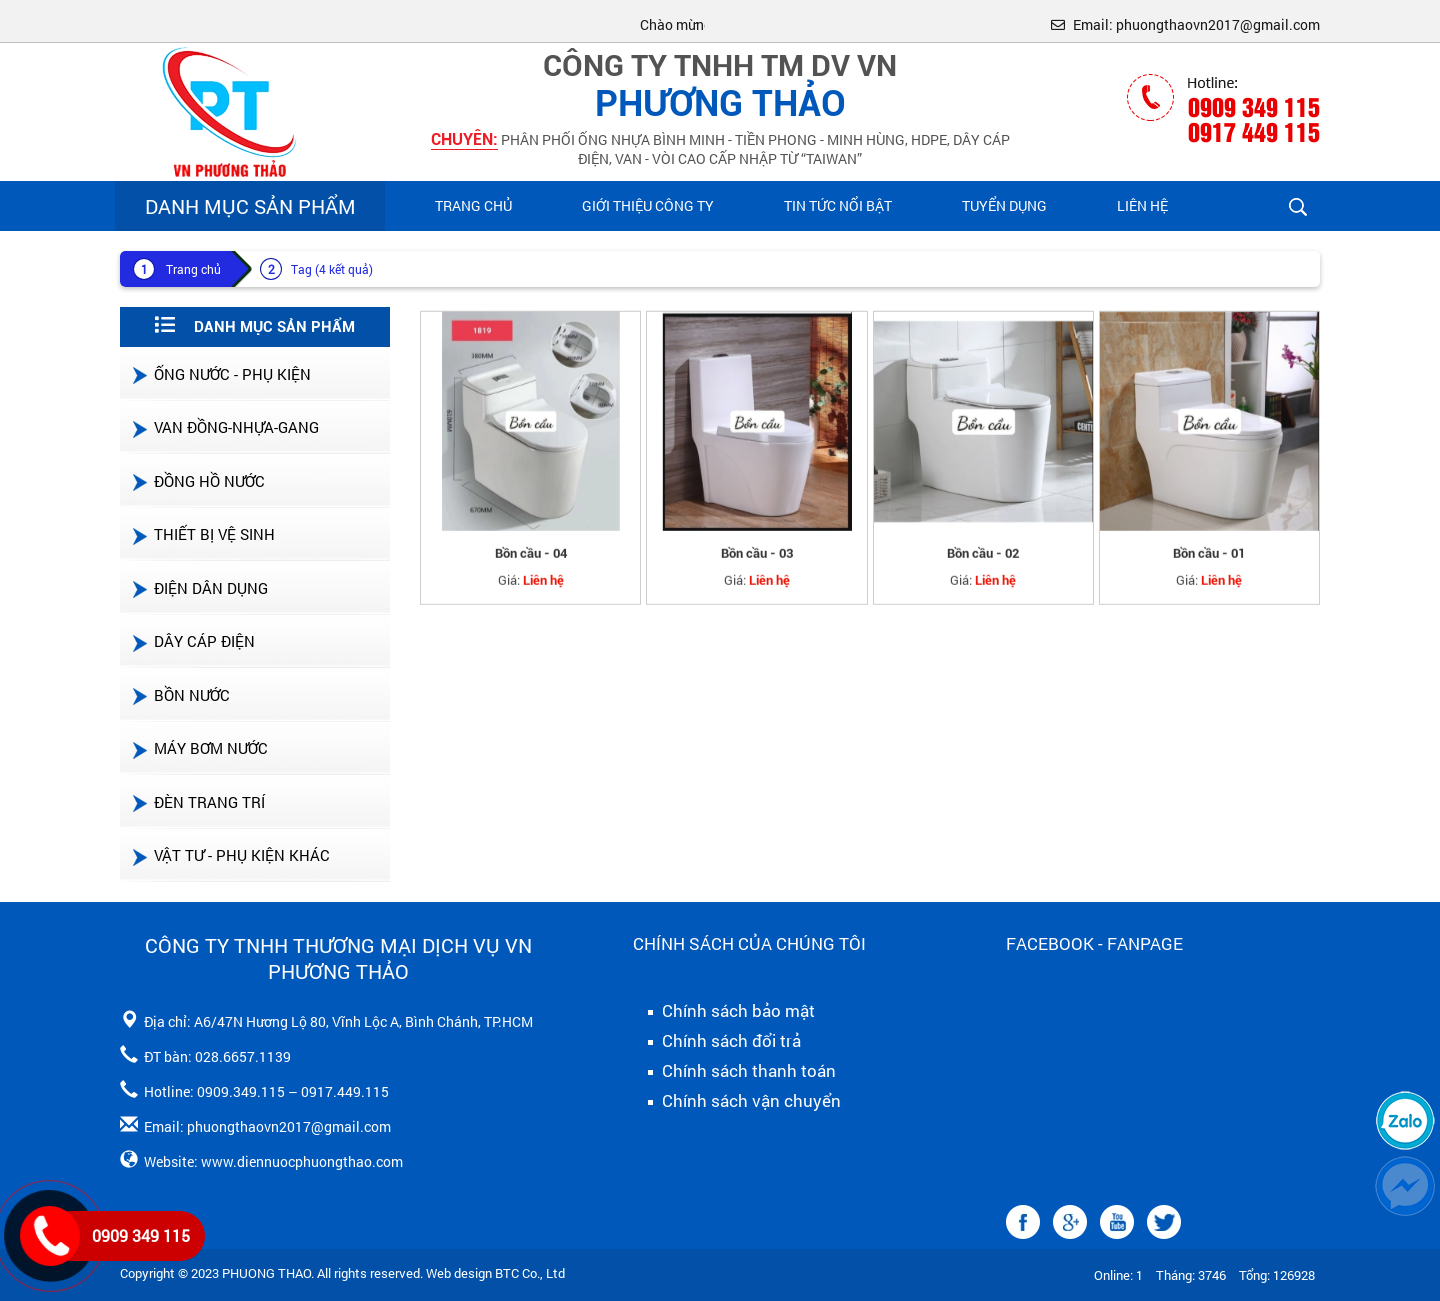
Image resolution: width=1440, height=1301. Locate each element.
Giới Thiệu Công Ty (648, 205)
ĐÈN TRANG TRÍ (197, 802)
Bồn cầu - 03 (757, 563)
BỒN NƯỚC (180, 695)
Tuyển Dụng (1004, 205)
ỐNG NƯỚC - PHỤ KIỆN (220, 374)
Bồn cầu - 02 (983, 563)
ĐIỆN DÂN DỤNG (199, 588)
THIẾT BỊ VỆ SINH (202, 534)
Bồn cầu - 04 (531, 563)
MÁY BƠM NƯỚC (199, 748)
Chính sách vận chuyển (737, 1101)
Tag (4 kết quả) (332, 269)
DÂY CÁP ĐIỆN (192, 641)
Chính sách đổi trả (717, 1041)
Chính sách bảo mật (724, 1011)
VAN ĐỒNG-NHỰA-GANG (224, 427)
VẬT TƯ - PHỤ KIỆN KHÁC (230, 855)
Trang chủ (473, 205)
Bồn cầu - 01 (1209, 563)
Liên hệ (1142, 205)
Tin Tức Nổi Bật (838, 205)
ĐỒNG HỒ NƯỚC (197, 481)
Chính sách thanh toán (734, 1071)
